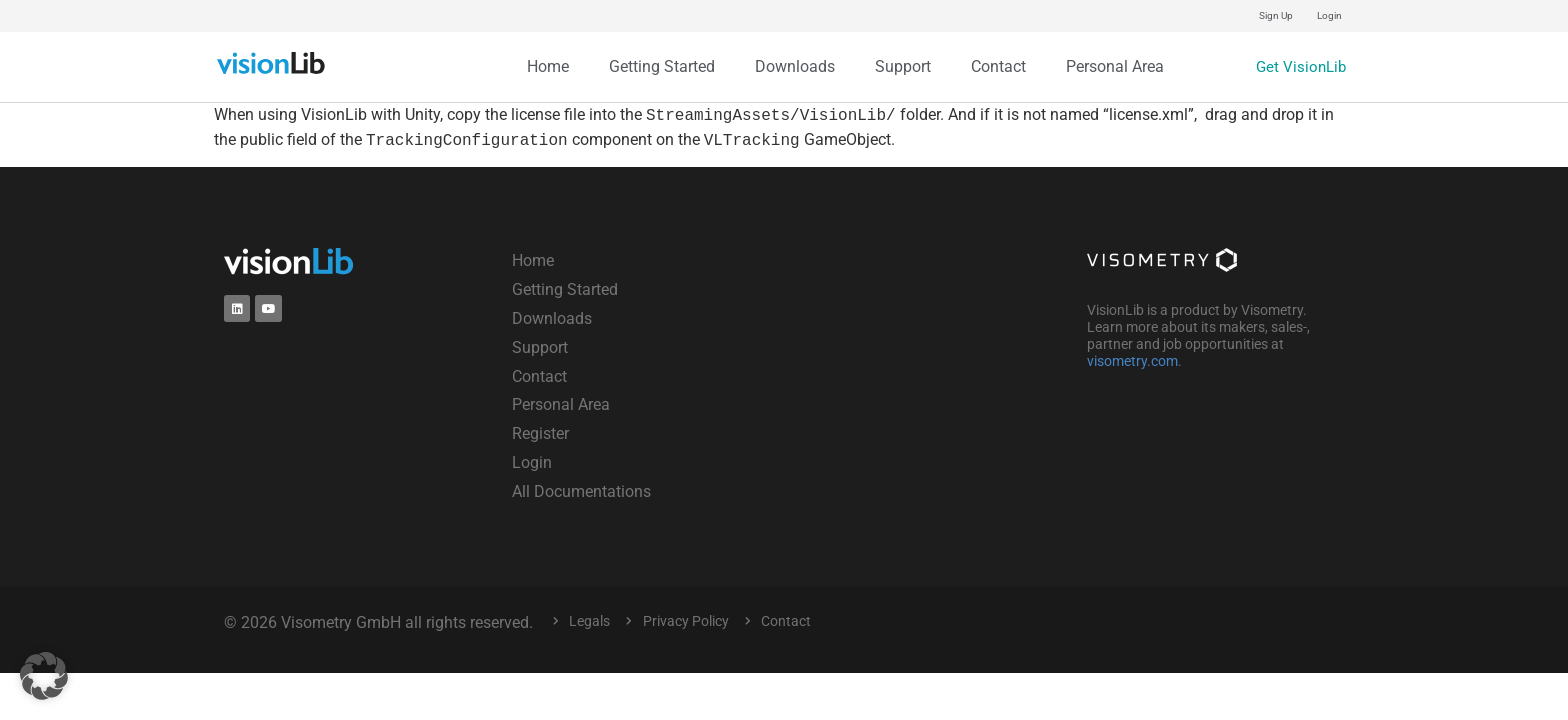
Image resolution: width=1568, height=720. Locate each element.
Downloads (795, 66)
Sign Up (1276, 15)
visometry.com (1132, 361)
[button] (44, 676)
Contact (998, 66)
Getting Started (662, 66)
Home (548, 66)
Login (1329, 15)
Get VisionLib (1299, 66)
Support (903, 66)
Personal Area (1115, 66)
